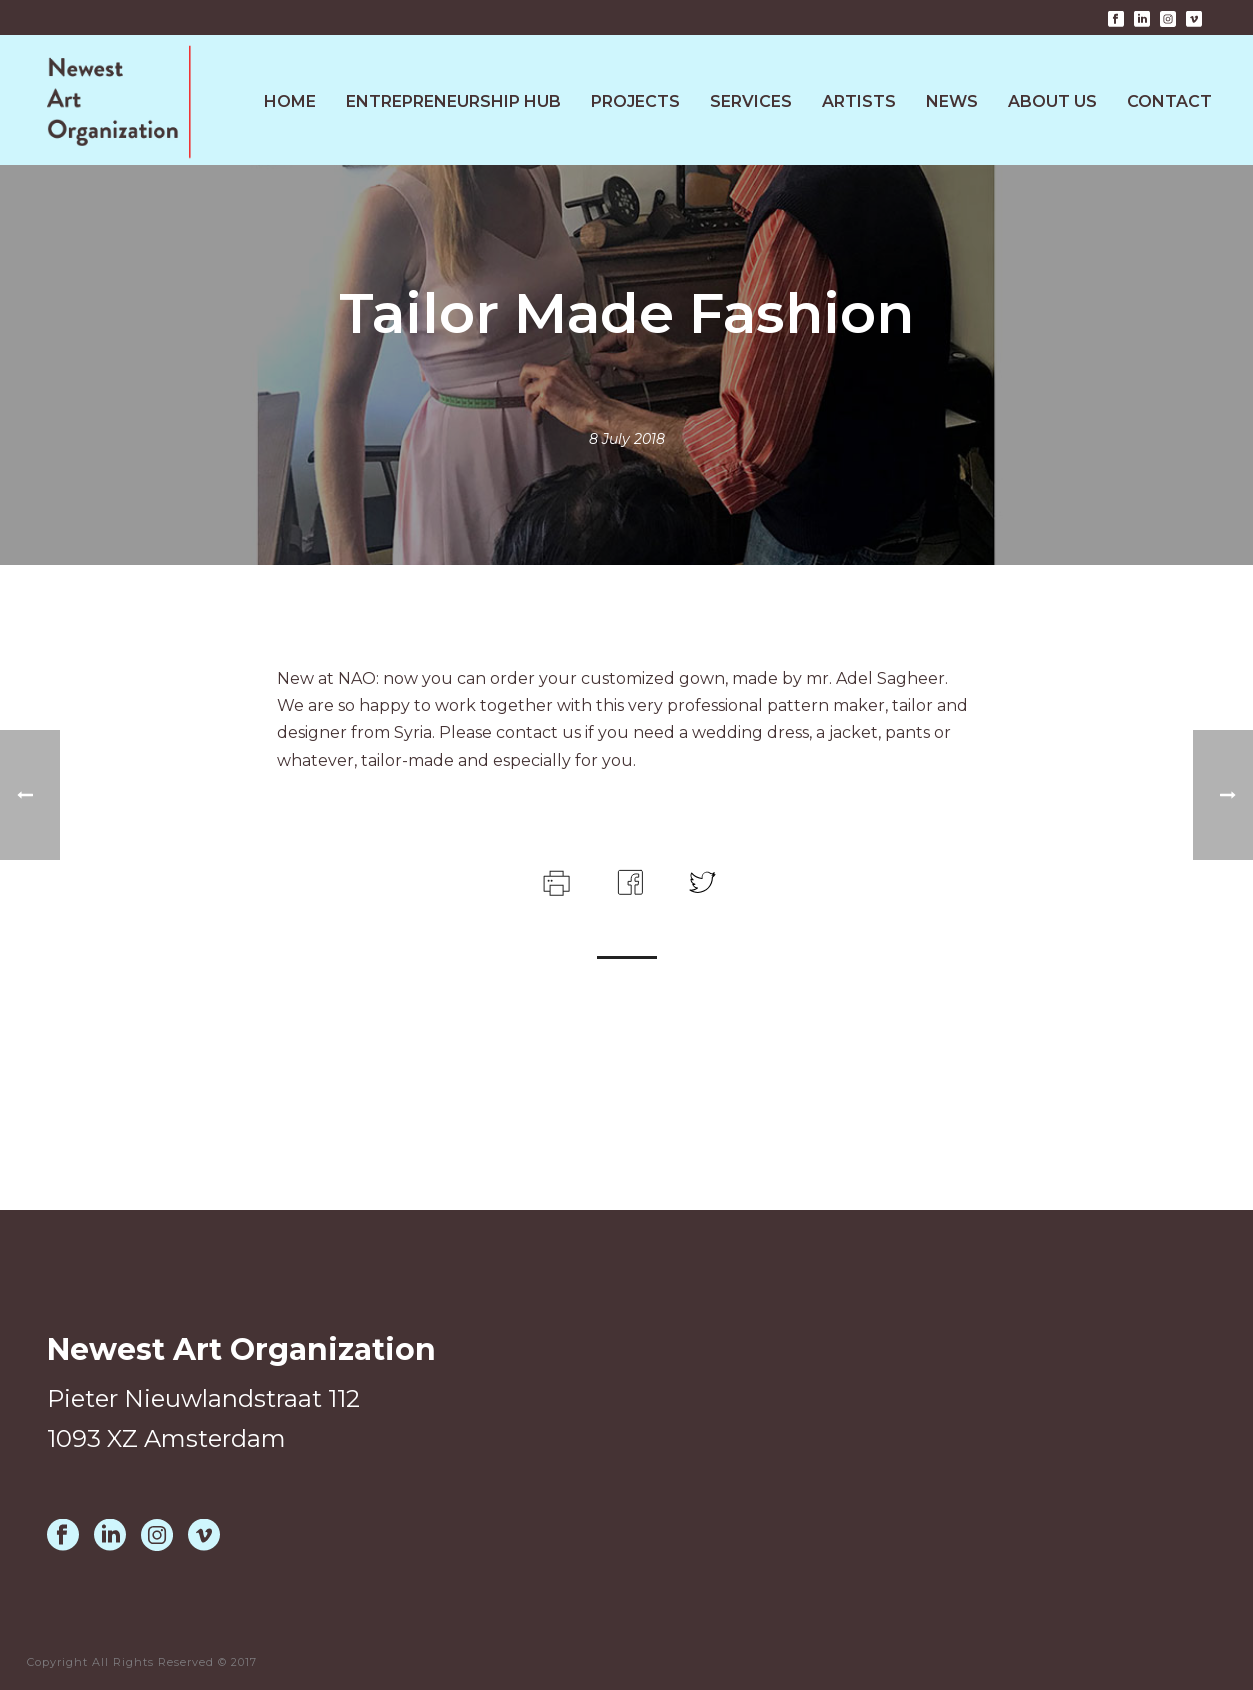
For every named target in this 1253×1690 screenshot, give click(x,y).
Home (290, 101)
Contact (1169, 101)
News (952, 101)
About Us (1052, 101)
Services (751, 101)
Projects (635, 101)
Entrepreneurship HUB (453, 101)
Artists (859, 101)
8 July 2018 (627, 439)
